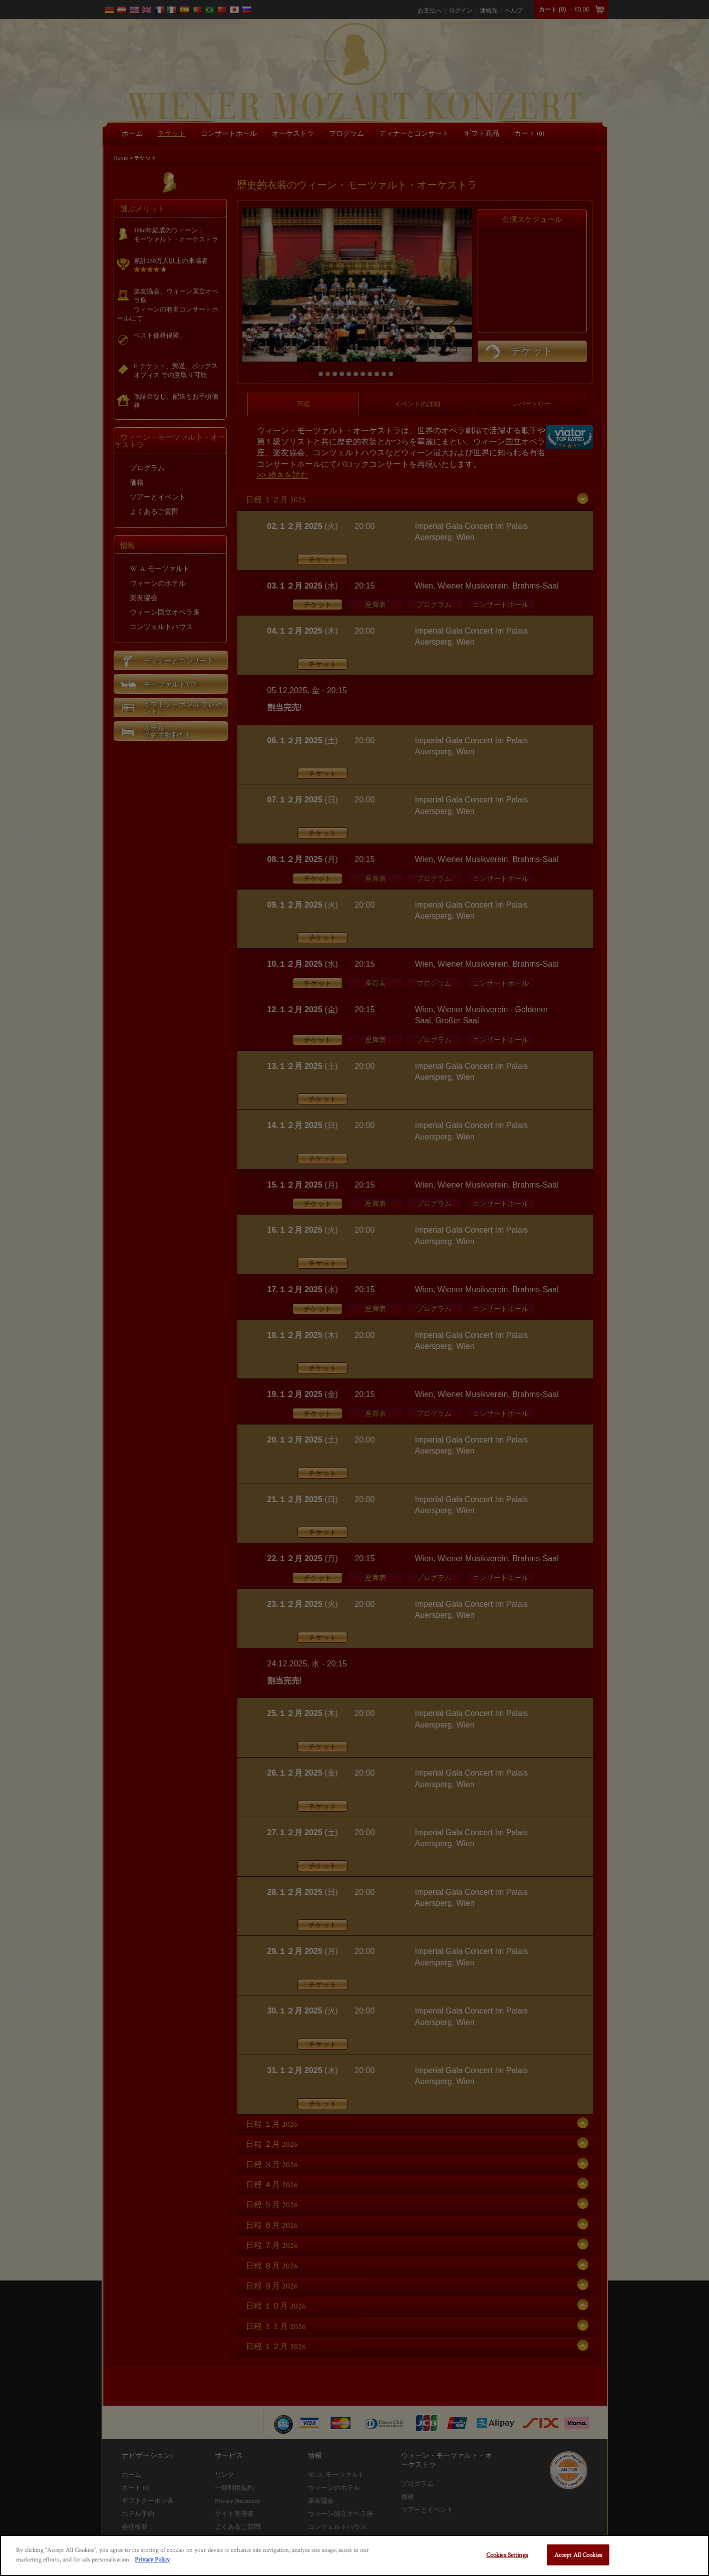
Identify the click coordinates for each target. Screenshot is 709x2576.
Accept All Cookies (578, 2554)
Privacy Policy (152, 2559)
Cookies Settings (507, 2554)
